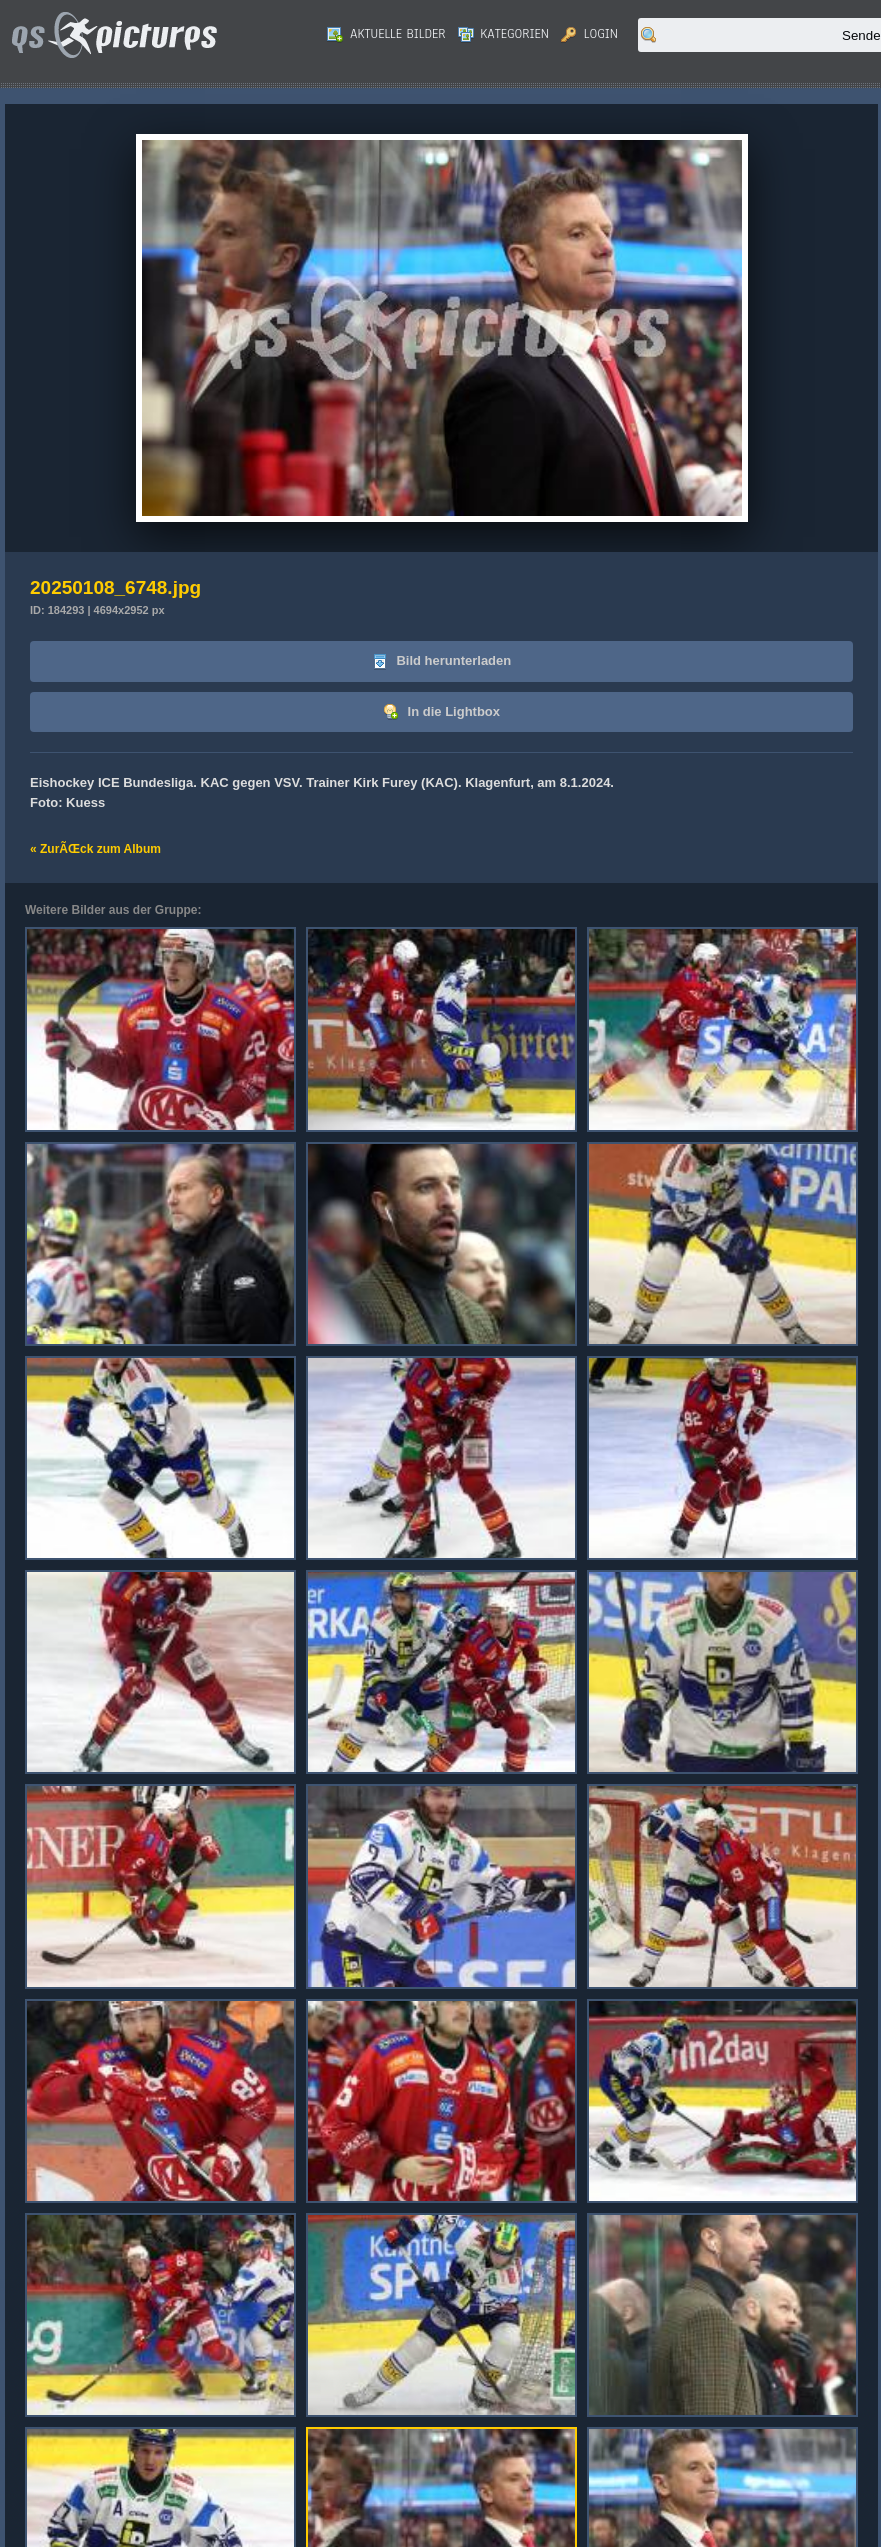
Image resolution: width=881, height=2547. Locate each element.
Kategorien (504, 34)
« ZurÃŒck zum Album (95, 849)
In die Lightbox (441, 712)
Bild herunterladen (441, 661)
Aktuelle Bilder (386, 34)
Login (589, 34)
